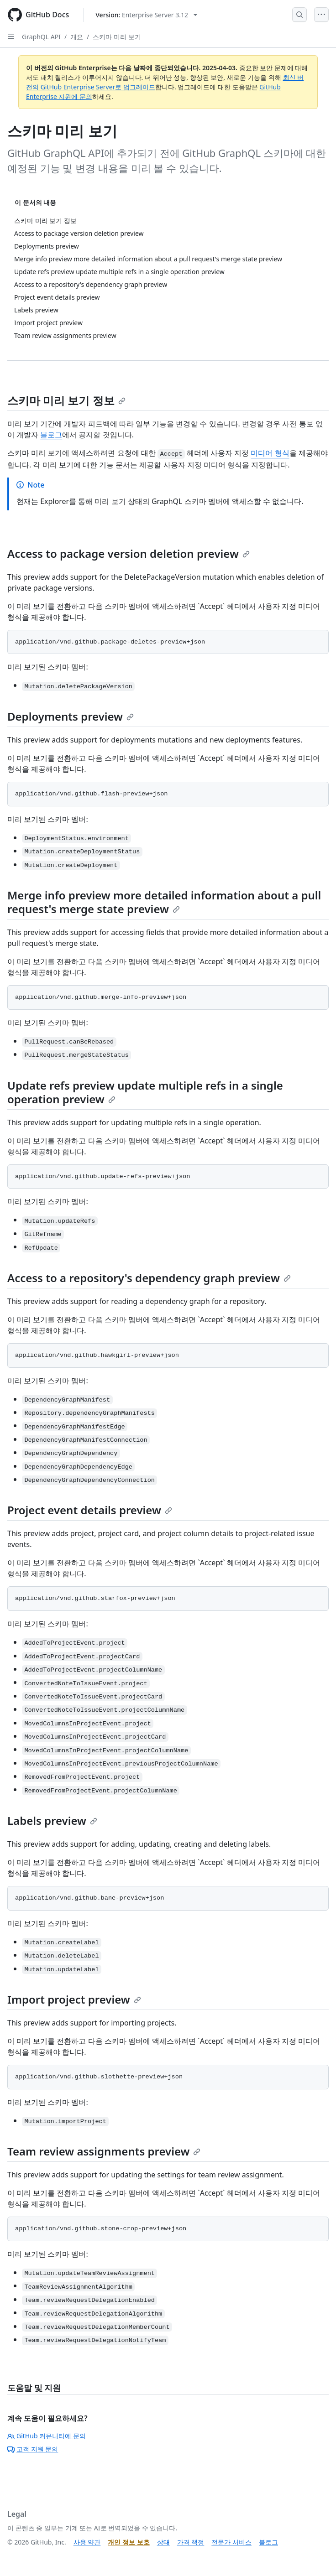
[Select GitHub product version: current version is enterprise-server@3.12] (146, 15)
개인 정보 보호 (128, 2542)
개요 (76, 36)
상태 (163, 2542)
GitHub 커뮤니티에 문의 (46, 2435)
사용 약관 (87, 2542)
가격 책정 (191, 2542)
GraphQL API (41, 36)
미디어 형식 (270, 453)
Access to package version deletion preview (128, 553)
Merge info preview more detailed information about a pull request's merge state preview (164, 902)
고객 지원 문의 (32, 2449)
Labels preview (52, 1820)
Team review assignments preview (103, 2151)
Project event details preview (89, 1509)
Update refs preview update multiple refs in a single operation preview (145, 1092)
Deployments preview (70, 716)
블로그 (51, 435)
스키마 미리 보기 (117, 36)
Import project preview (74, 1999)
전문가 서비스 (231, 2542)
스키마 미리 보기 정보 (66, 400)
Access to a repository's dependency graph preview (149, 1277)
